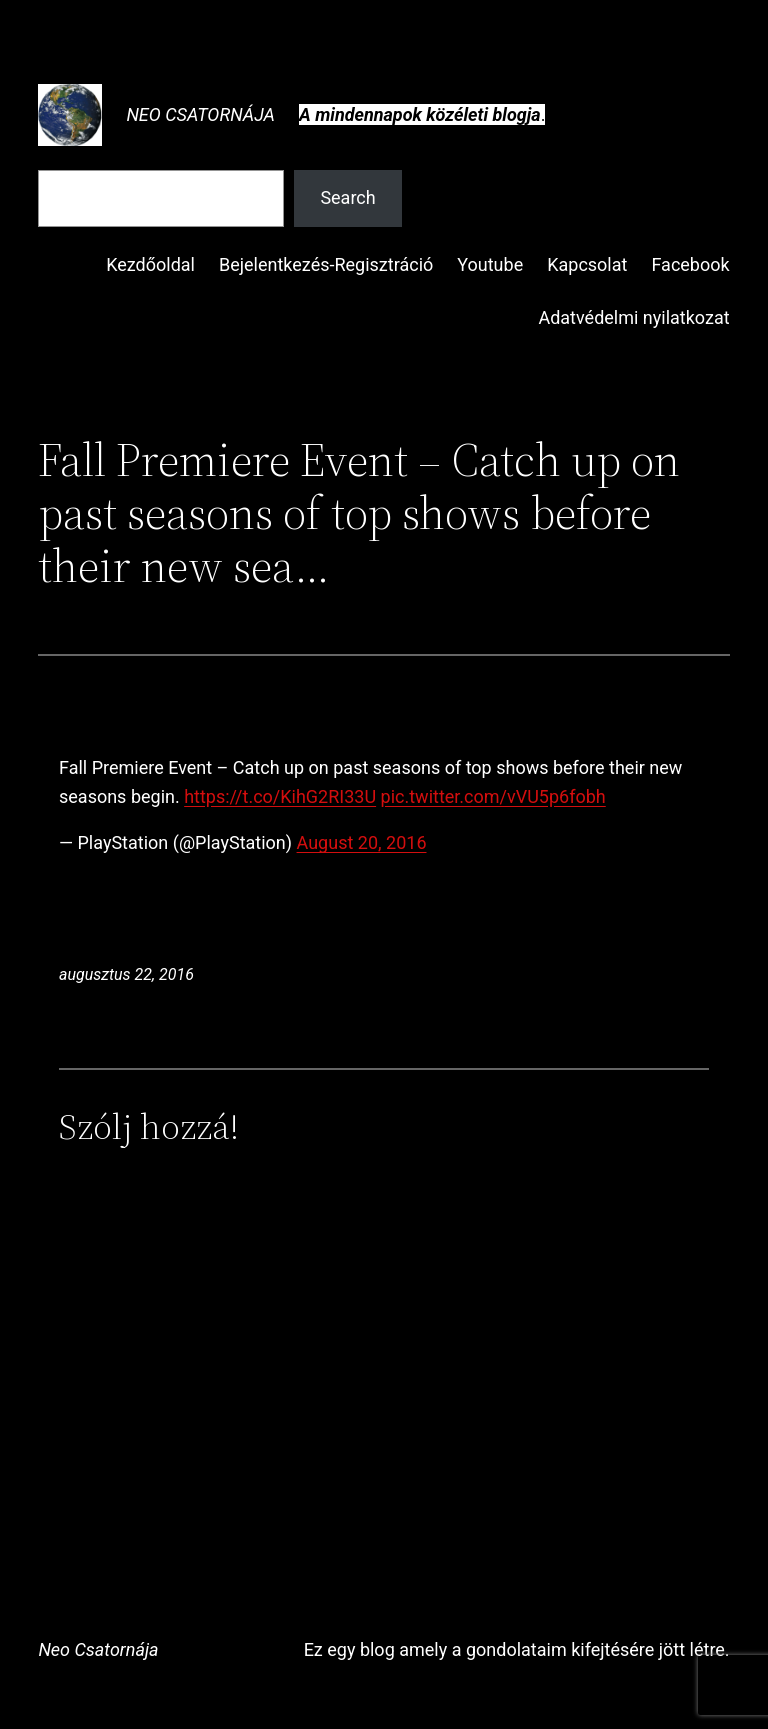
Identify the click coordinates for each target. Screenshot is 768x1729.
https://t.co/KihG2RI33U (280, 796)
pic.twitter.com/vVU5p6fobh (493, 796)
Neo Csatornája (200, 114)
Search (347, 197)
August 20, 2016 (362, 842)
